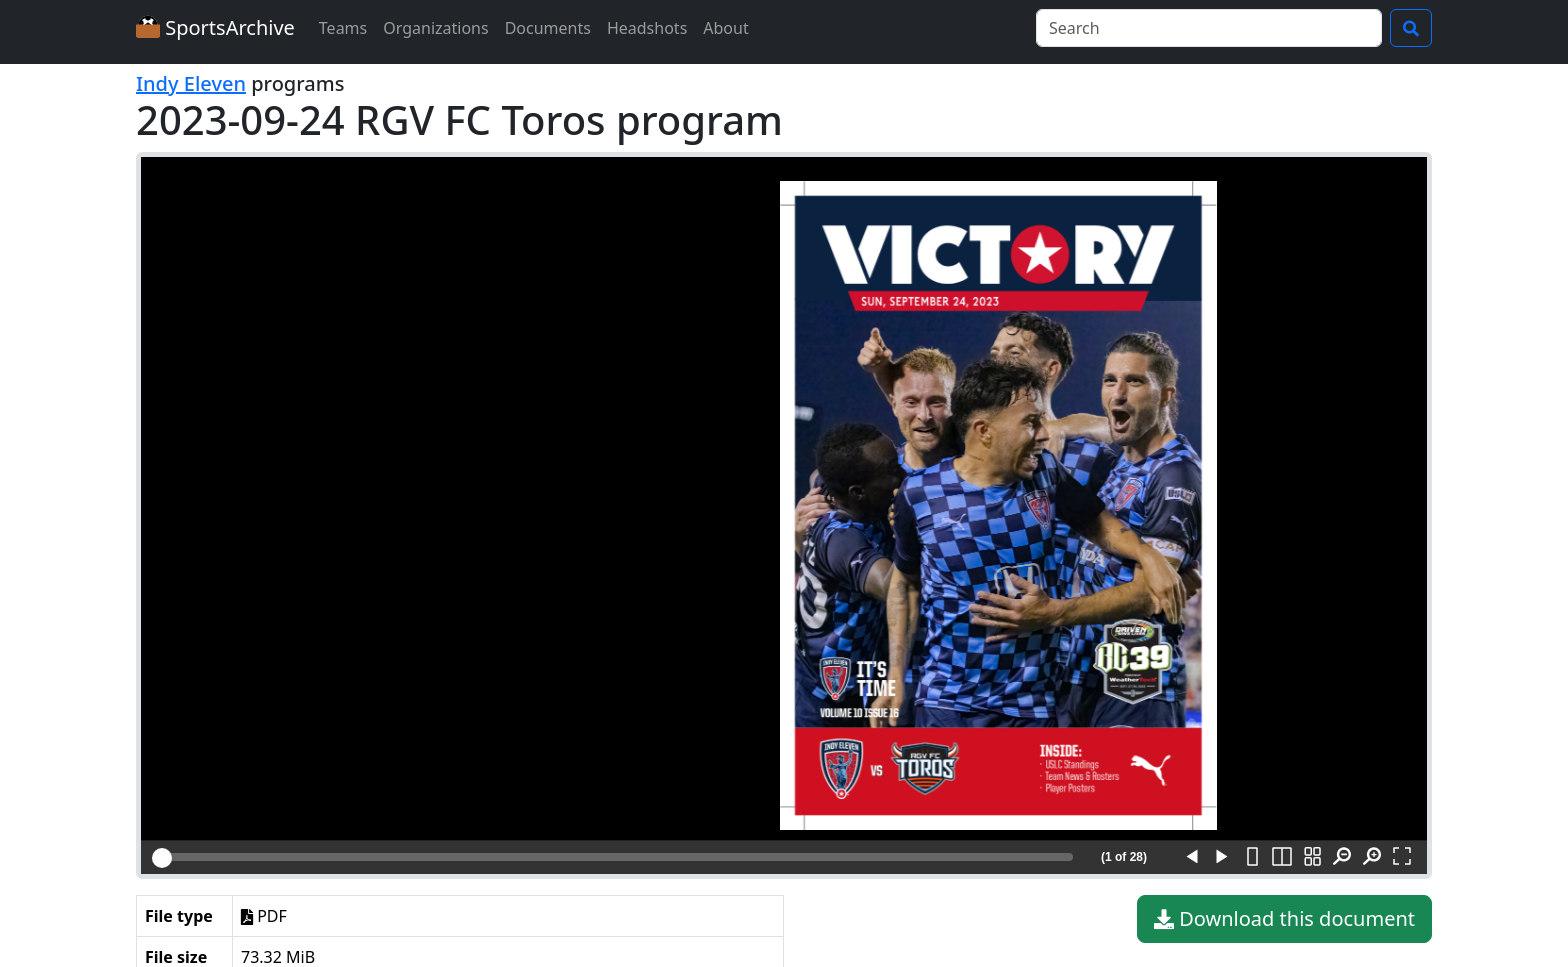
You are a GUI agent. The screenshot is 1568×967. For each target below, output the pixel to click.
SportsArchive (215, 27)
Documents (548, 28)
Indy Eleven (191, 83)
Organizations (435, 28)
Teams (343, 28)
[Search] (1209, 28)
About (725, 28)
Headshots (647, 28)
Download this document (1284, 919)
